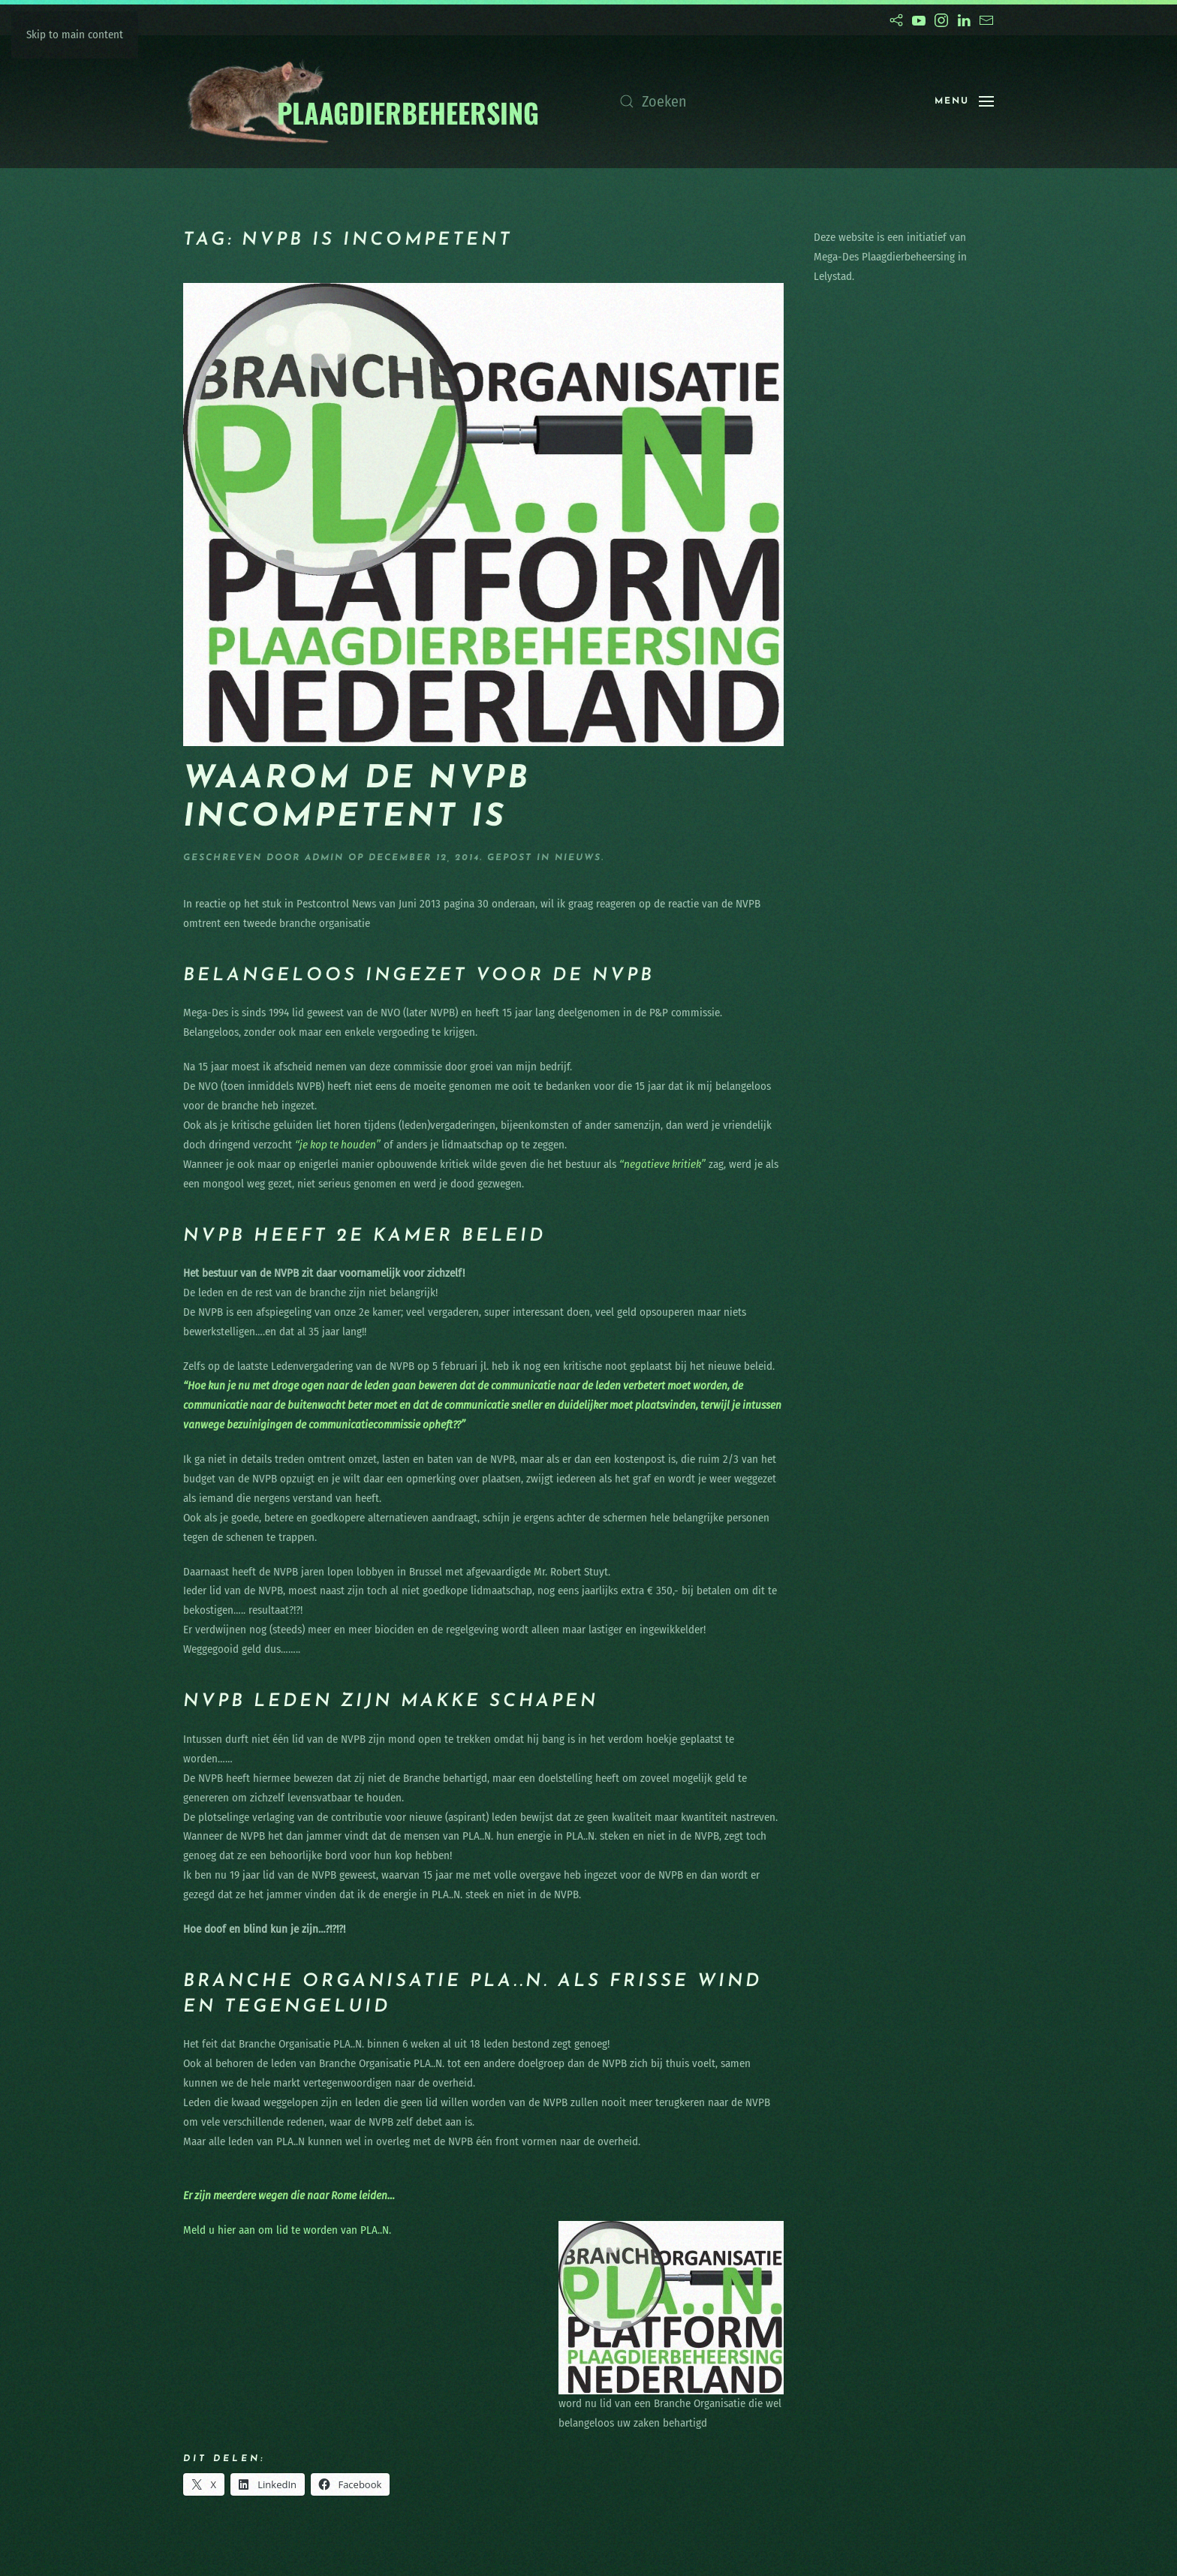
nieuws (578, 857)
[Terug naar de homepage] (362, 102)
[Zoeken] (762, 101)
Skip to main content (74, 34)
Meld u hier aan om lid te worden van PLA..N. (287, 2230)
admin (324, 857)
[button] (964, 101)
